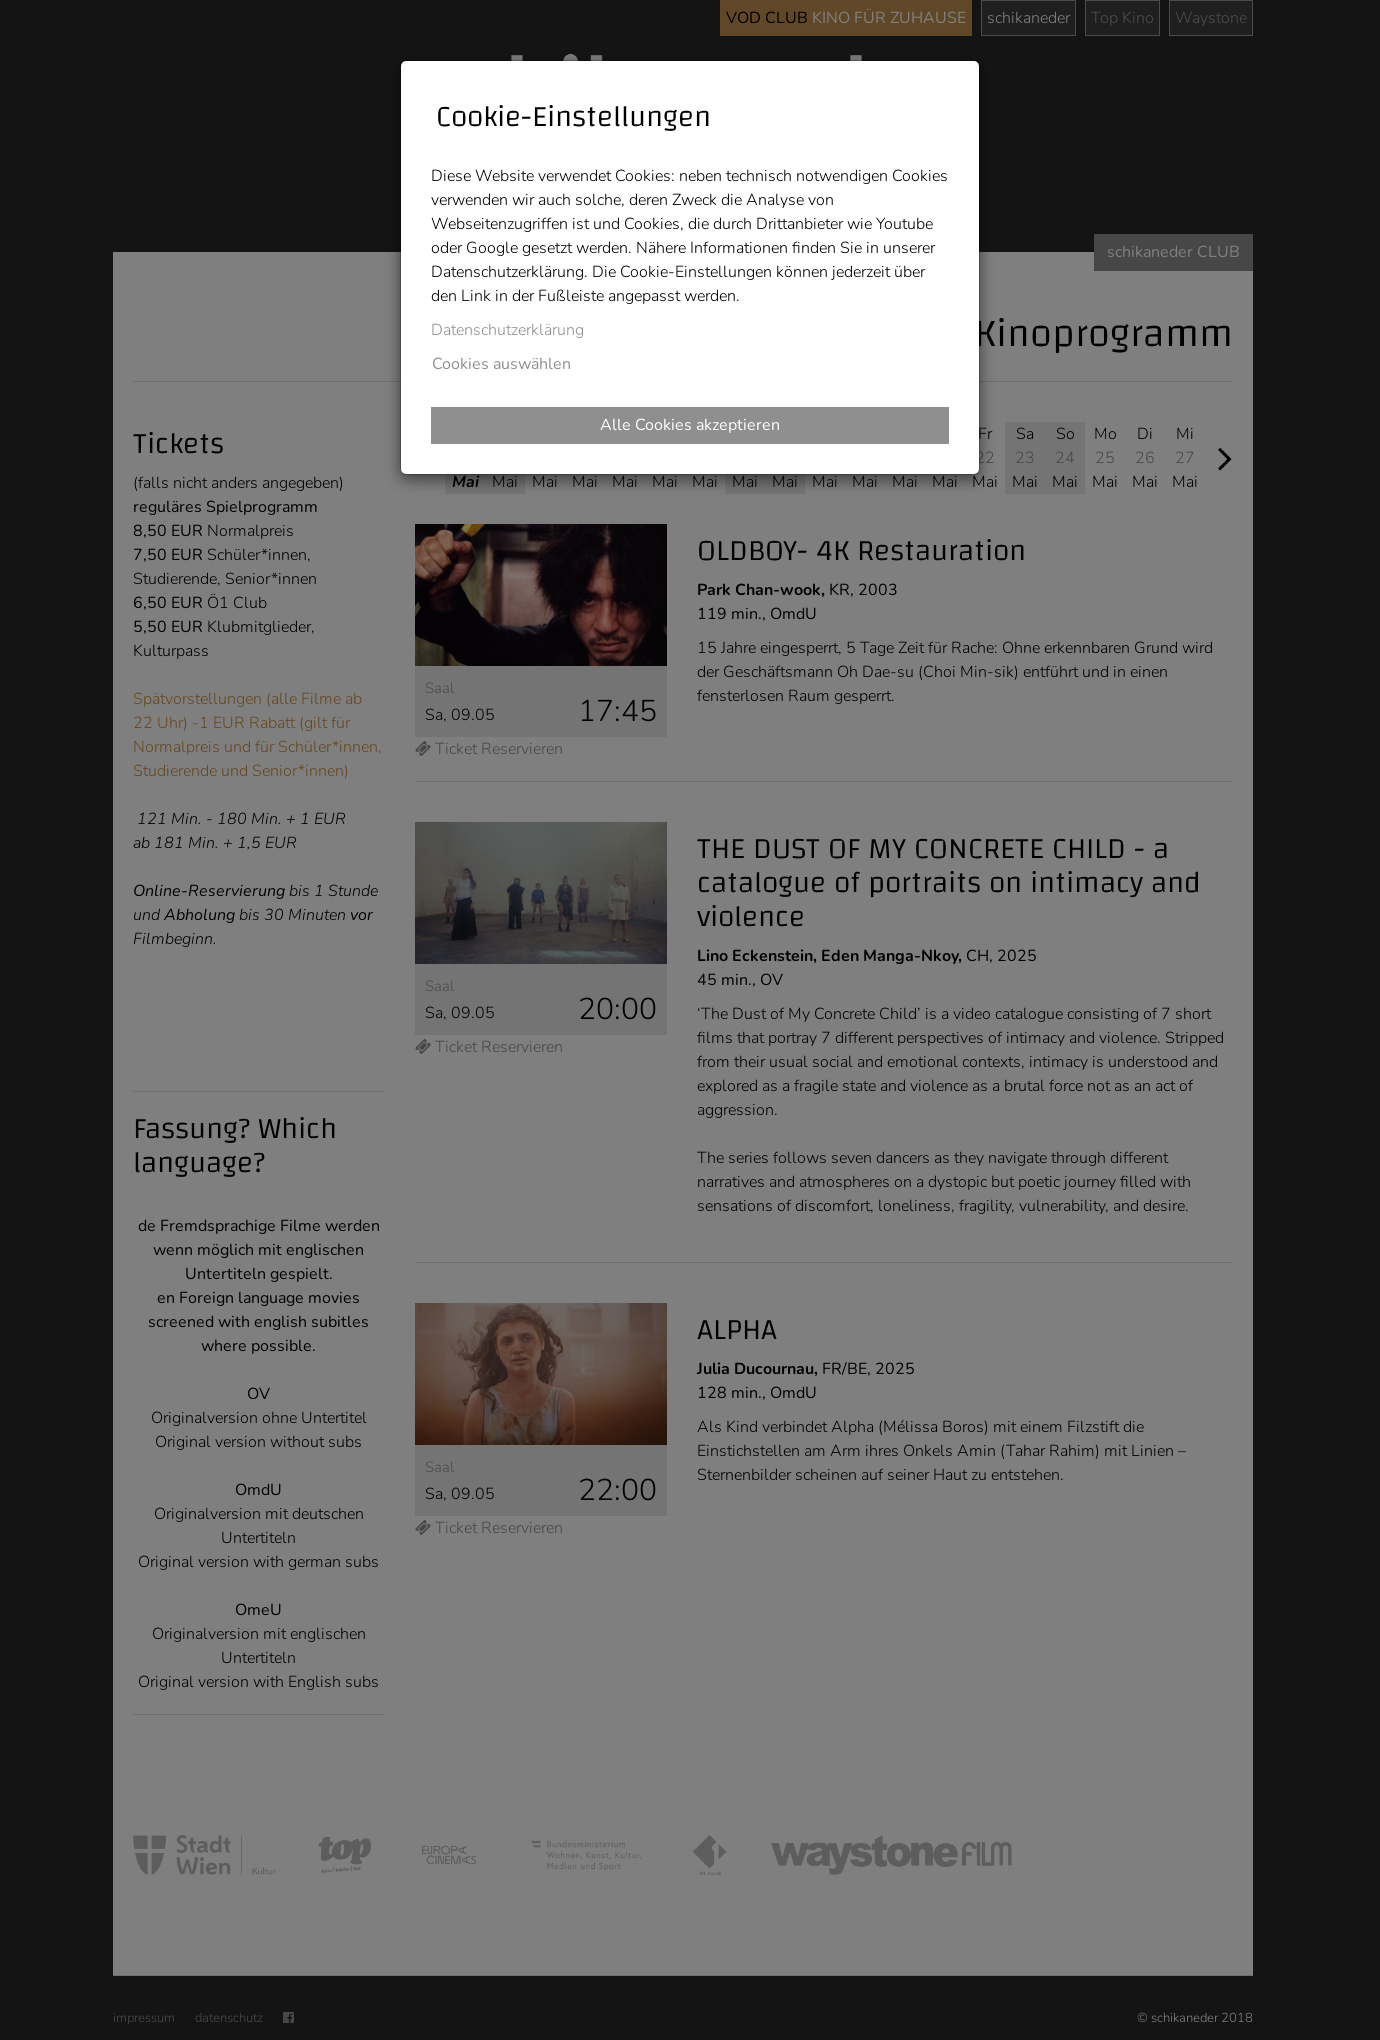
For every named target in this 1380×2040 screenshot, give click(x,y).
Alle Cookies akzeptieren (690, 425)
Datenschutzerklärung (507, 330)
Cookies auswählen (501, 364)
